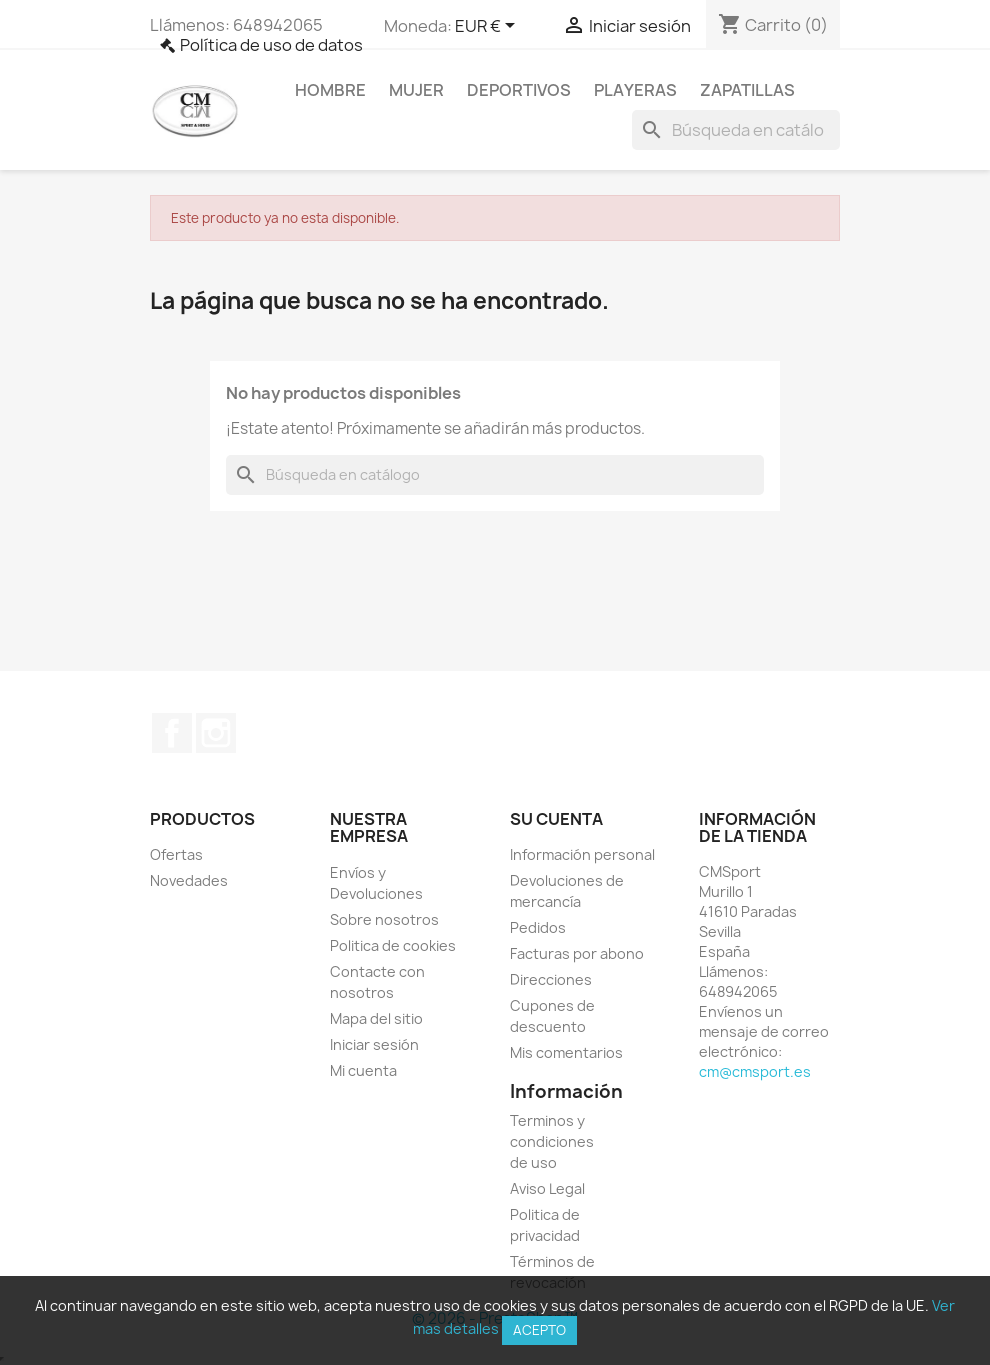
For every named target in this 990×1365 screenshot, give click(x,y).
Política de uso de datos (271, 45)
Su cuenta (556, 819)
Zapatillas (747, 90)
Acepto (539, 1330)
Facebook (172, 733)
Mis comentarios (566, 1052)
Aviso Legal (547, 1188)
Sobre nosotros (384, 919)
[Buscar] (736, 130)
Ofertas (176, 854)
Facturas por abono (577, 953)
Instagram (216, 733)
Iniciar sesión (374, 1044)
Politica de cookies (393, 945)
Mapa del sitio (376, 1018)
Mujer (416, 90)
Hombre (330, 90)
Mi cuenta (363, 1070)
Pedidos (538, 927)
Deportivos (519, 90)
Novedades (189, 880)
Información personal (582, 854)
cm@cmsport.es (755, 1071)
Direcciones (551, 979)
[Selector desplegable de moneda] (488, 27)
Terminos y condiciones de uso (552, 1141)
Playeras (635, 90)
